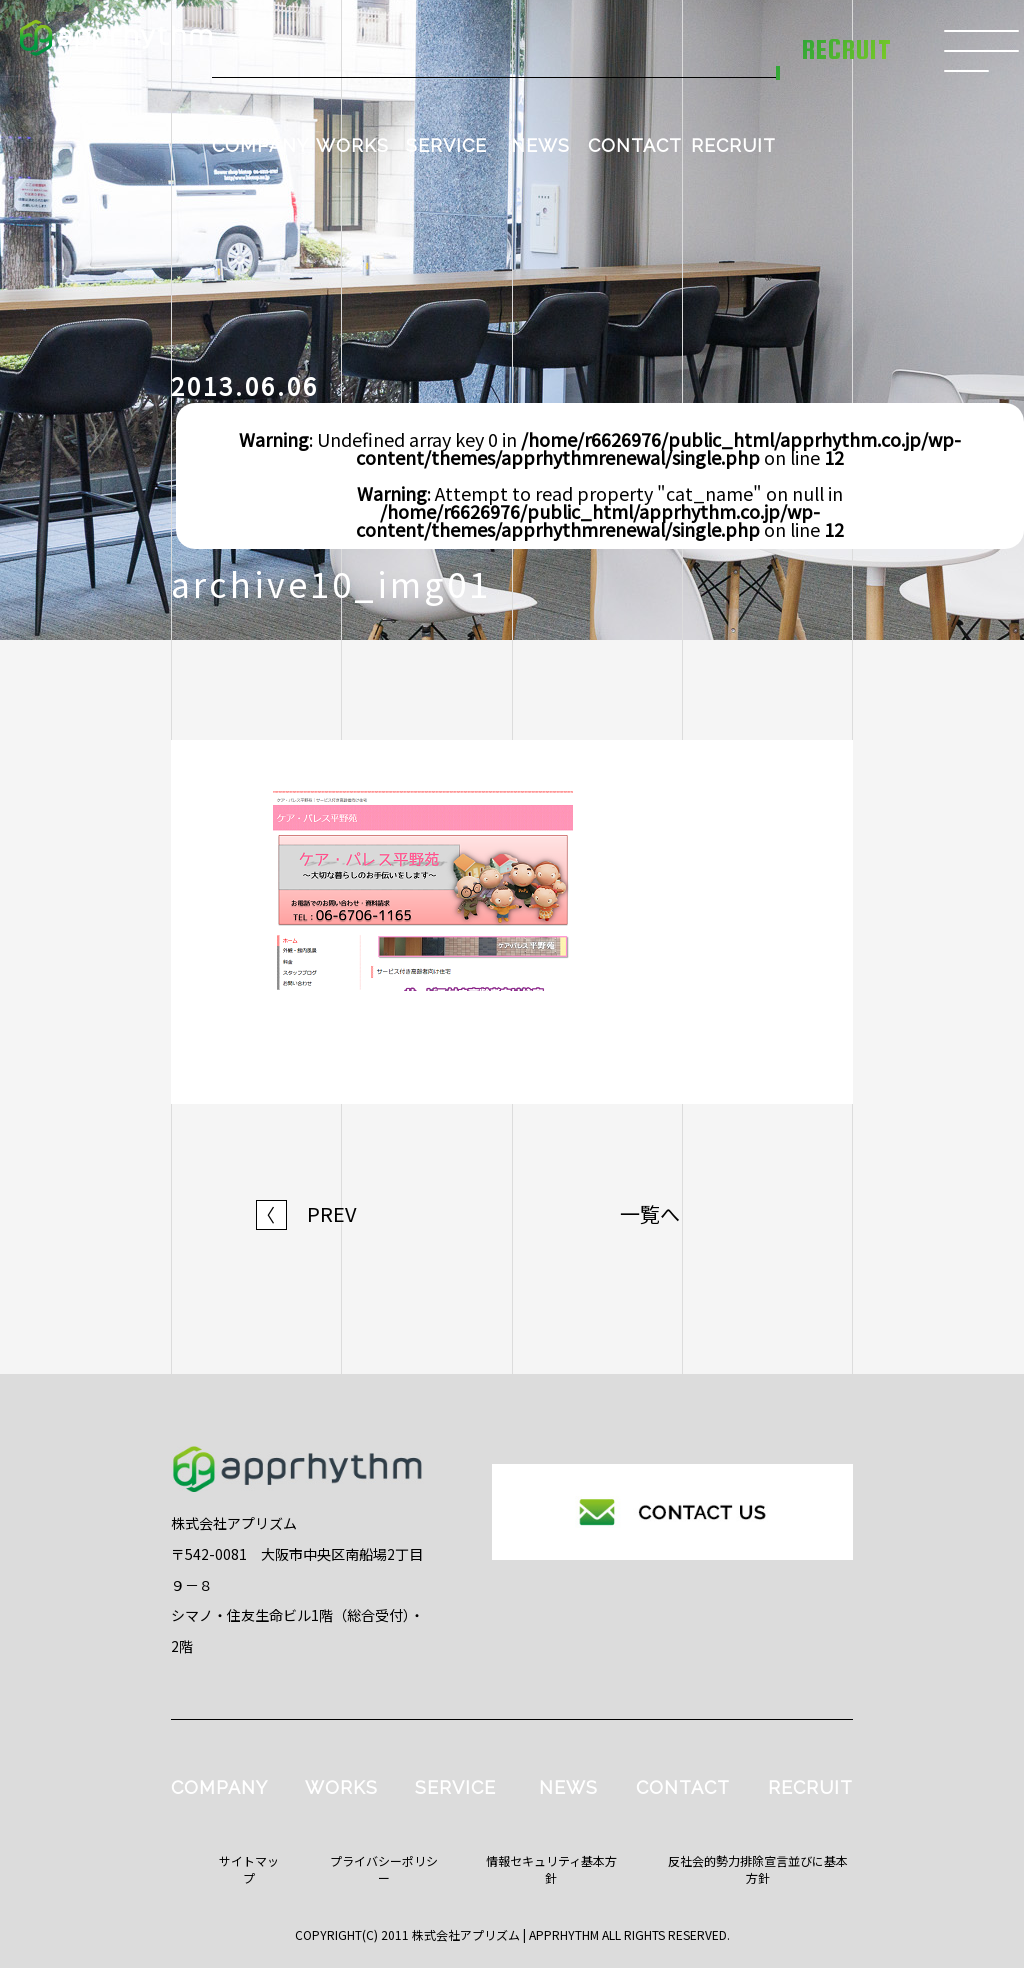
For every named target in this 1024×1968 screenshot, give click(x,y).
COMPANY (260, 145)
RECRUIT (733, 145)
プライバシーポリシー (384, 1869)
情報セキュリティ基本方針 (551, 1869)
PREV (306, 1214)
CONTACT (635, 145)
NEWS (540, 145)
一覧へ (650, 1214)
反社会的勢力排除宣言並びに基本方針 (758, 1869)
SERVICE (446, 145)
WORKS (352, 145)
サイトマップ (249, 1869)
